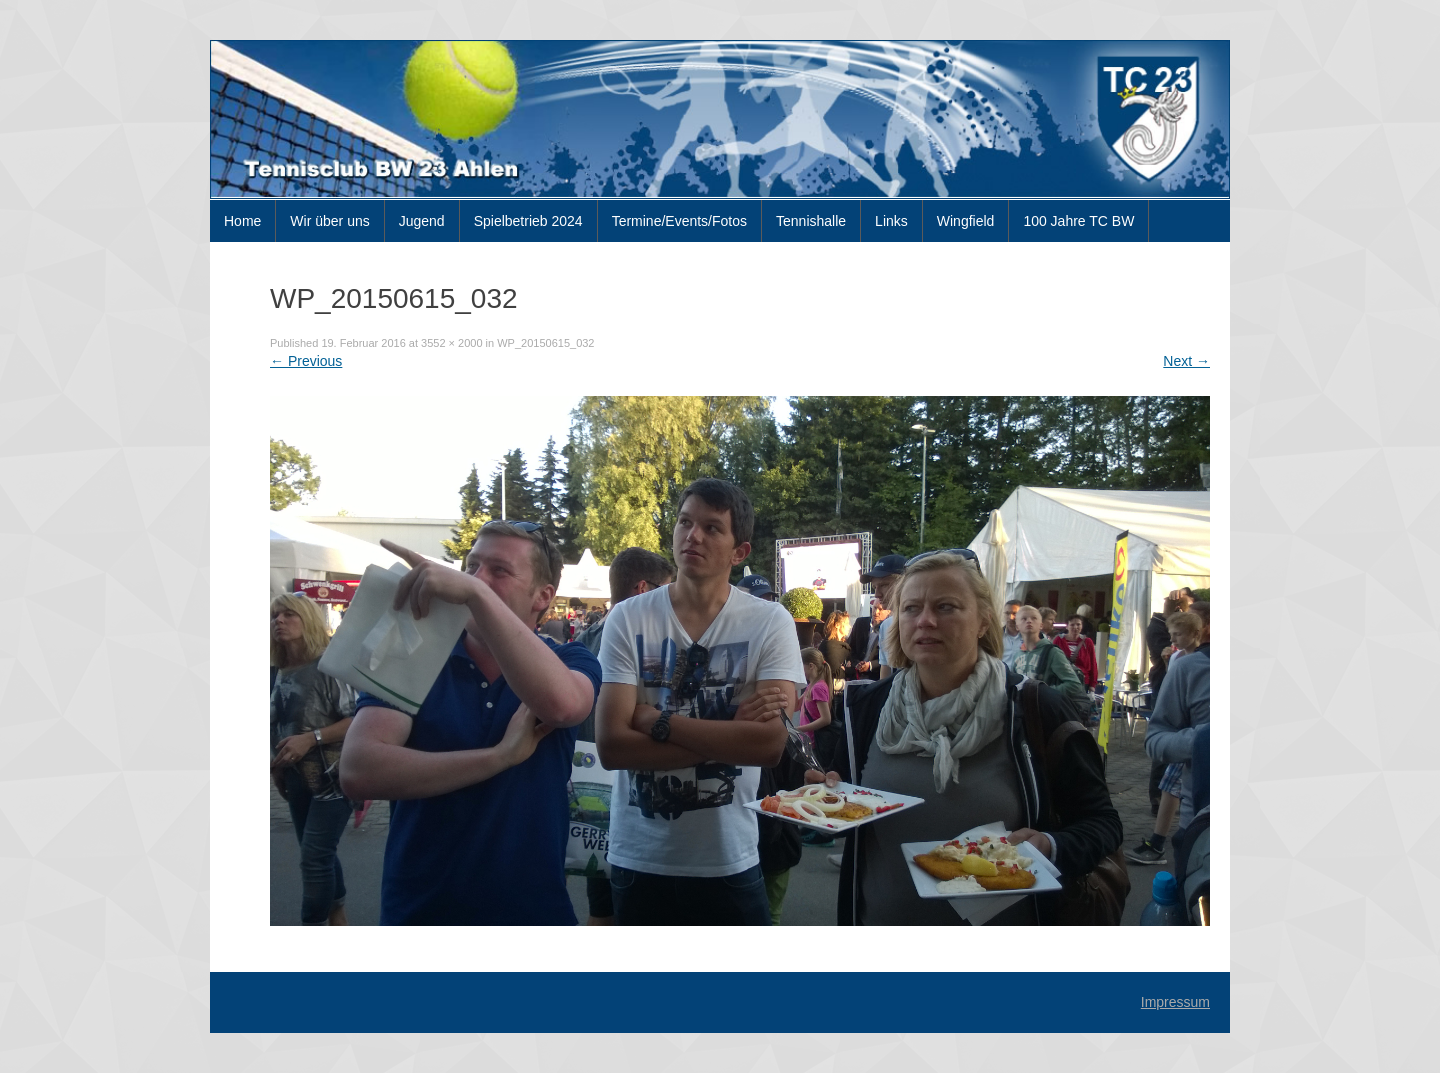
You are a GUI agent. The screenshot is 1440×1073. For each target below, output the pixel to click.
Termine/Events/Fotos (679, 221)
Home (242, 221)
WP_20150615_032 (545, 343)
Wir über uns (329, 221)
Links (891, 221)
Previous (306, 361)
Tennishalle (811, 221)
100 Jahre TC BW (1078, 221)
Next (1186, 361)
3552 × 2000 (451, 343)
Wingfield (966, 221)
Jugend (422, 221)
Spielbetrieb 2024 (528, 221)
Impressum (1175, 1002)
